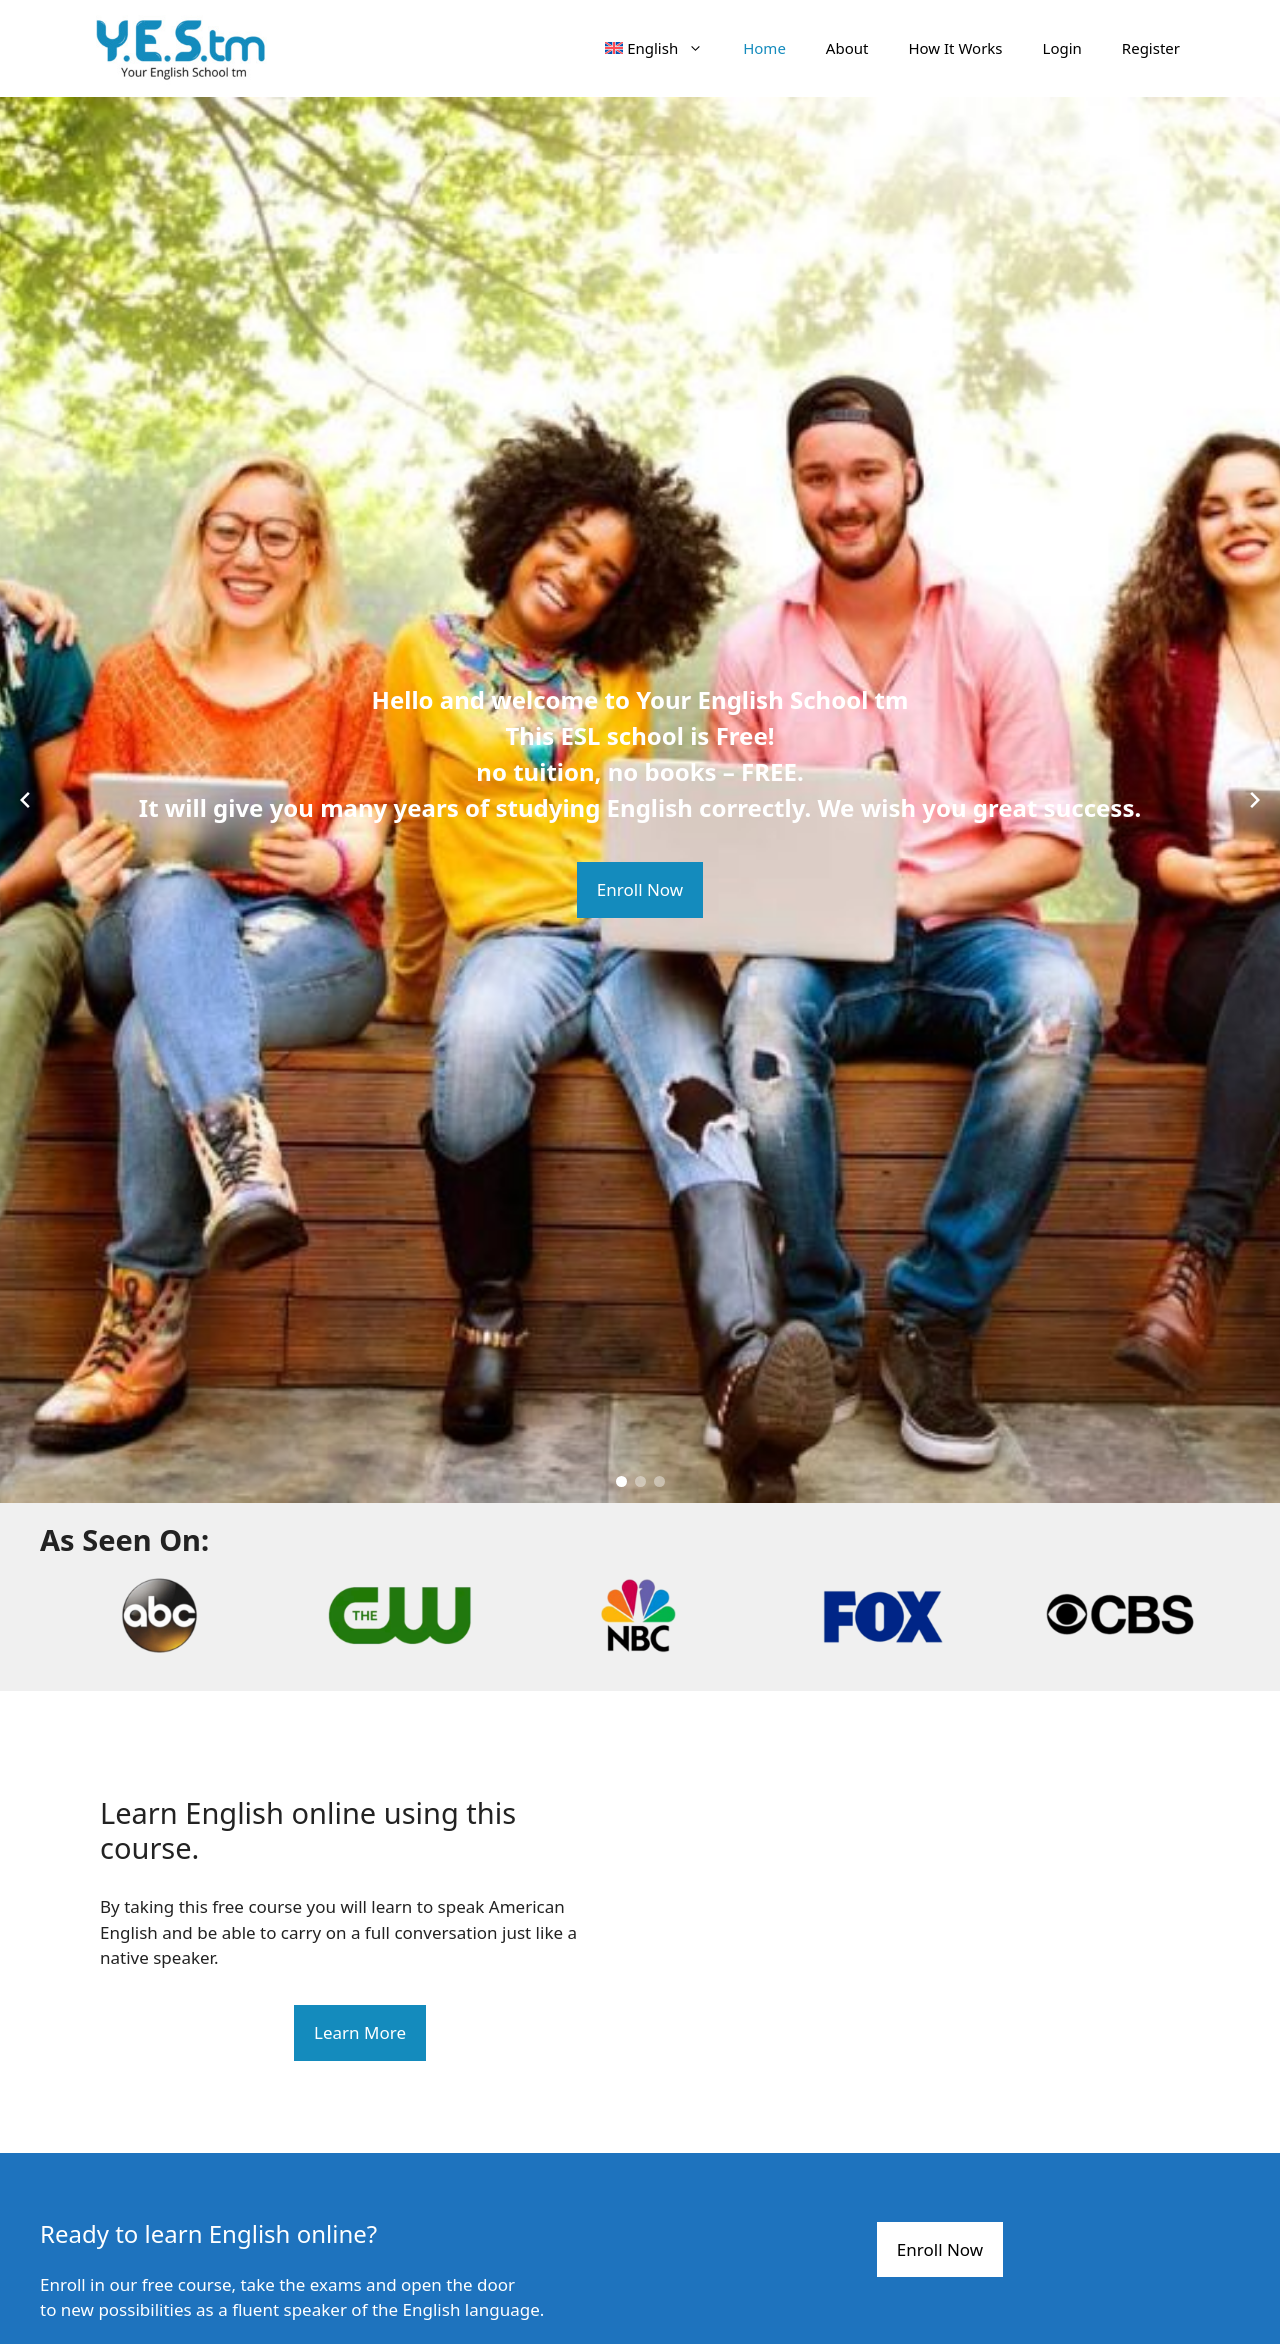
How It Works (955, 48)
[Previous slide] (25, 800)
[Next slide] (1255, 800)
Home (764, 48)
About (847, 48)
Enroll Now (640, 889)
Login (1062, 48)
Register (1151, 48)
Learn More (360, 2032)
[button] (621, 1481)
